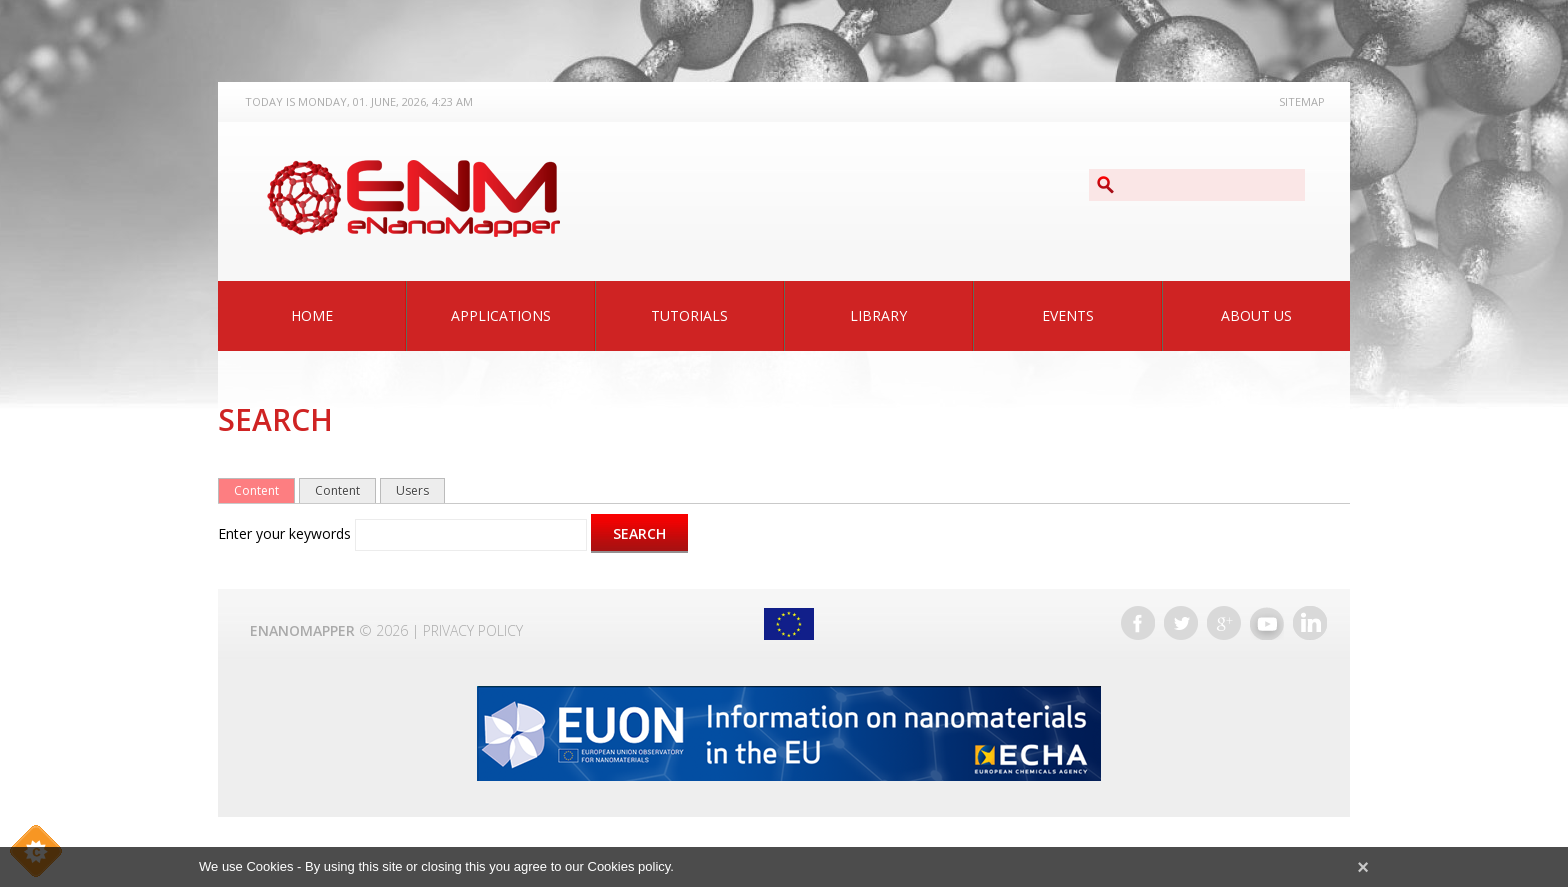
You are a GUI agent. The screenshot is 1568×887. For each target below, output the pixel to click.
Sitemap (1302, 101)
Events (1068, 315)
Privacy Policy (473, 630)
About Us (1256, 315)
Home (312, 315)
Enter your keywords (286, 533)
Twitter (1181, 623)
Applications (501, 315)
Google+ (1224, 623)
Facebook (1138, 623)
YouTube (1267, 623)
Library (878, 315)
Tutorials (689, 315)
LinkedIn (1310, 623)
